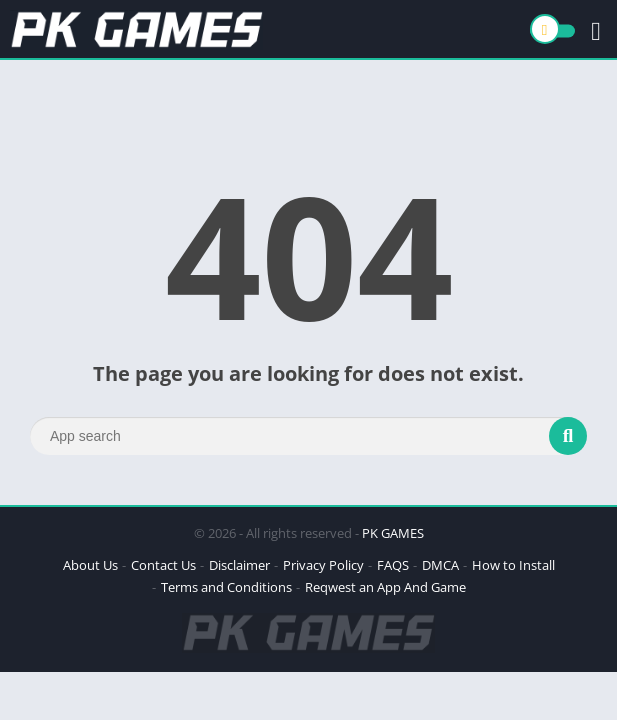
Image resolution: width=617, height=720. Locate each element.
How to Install (513, 565)
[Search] (308, 436)
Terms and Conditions (226, 587)
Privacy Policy (323, 565)
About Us (90, 565)
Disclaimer (239, 565)
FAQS (393, 565)
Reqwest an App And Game (385, 587)
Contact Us (163, 565)
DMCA (440, 565)
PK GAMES (393, 533)
